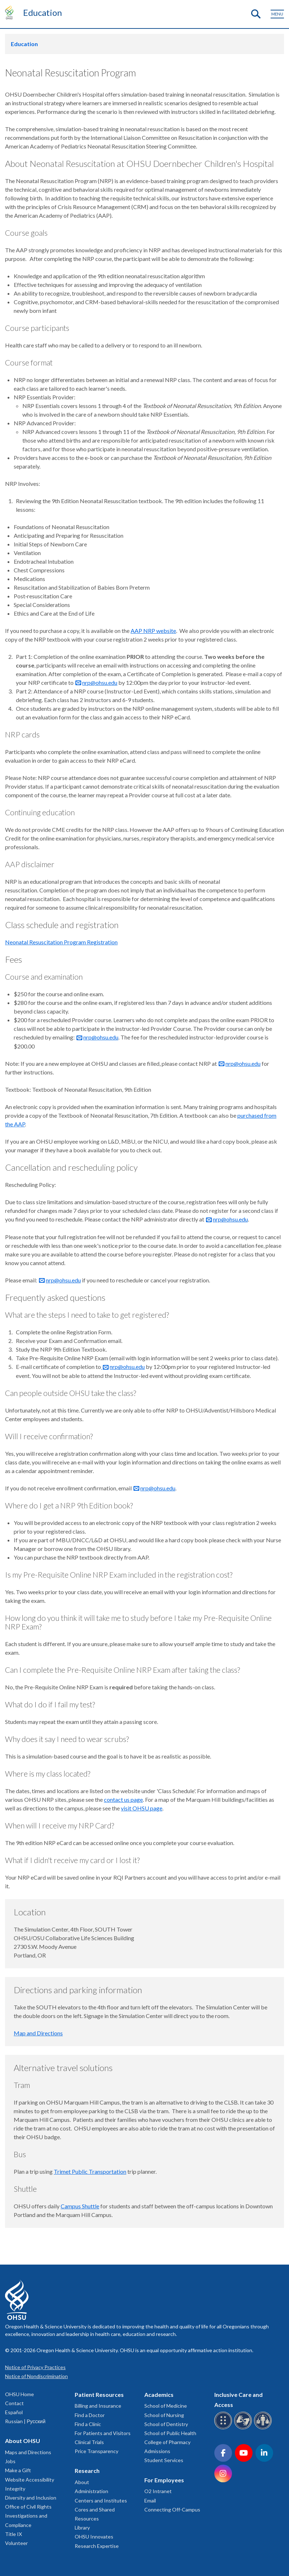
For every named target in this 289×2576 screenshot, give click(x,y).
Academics (159, 2394)
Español (14, 2412)
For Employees (164, 2480)
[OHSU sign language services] (244, 2428)
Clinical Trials (89, 2442)
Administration (91, 2491)
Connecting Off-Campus (172, 2509)
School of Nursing (164, 2415)
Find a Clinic (88, 2424)
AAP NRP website (153, 630)
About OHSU (22, 2440)
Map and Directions (38, 2033)
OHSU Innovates (94, 2536)
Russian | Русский (25, 2421)
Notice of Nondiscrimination (36, 2376)
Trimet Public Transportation (90, 2171)
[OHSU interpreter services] (264, 2428)
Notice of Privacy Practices (35, 2367)
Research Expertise (97, 2546)
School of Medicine (165, 2406)
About (82, 2482)
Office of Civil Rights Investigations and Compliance (28, 2516)
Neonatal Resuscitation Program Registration (61, 942)
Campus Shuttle (80, 2206)
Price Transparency (96, 2451)
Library (82, 2527)
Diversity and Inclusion (30, 2498)
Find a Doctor (90, 2415)
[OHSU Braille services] (224, 2428)
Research (87, 2470)
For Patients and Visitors (103, 2433)
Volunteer (16, 2543)
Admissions (157, 2451)
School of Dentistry (166, 2424)
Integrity (15, 2489)
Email (150, 2500)
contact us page (123, 1799)
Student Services (163, 2460)
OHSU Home (19, 2394)
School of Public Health (170, 2433)
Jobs (10, 2461)
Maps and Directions (28, 2452)
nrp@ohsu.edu (99, 682)
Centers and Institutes (101, 2500)
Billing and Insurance (98, 2406)
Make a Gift (18, 2470)
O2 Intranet (158, 2491)
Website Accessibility (29, 2480)
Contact (14, 2403)
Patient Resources (99, 2394)
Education (42, 12)
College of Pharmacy (167, 2442)
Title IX (13, 2534)
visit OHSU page (141, 1808)
